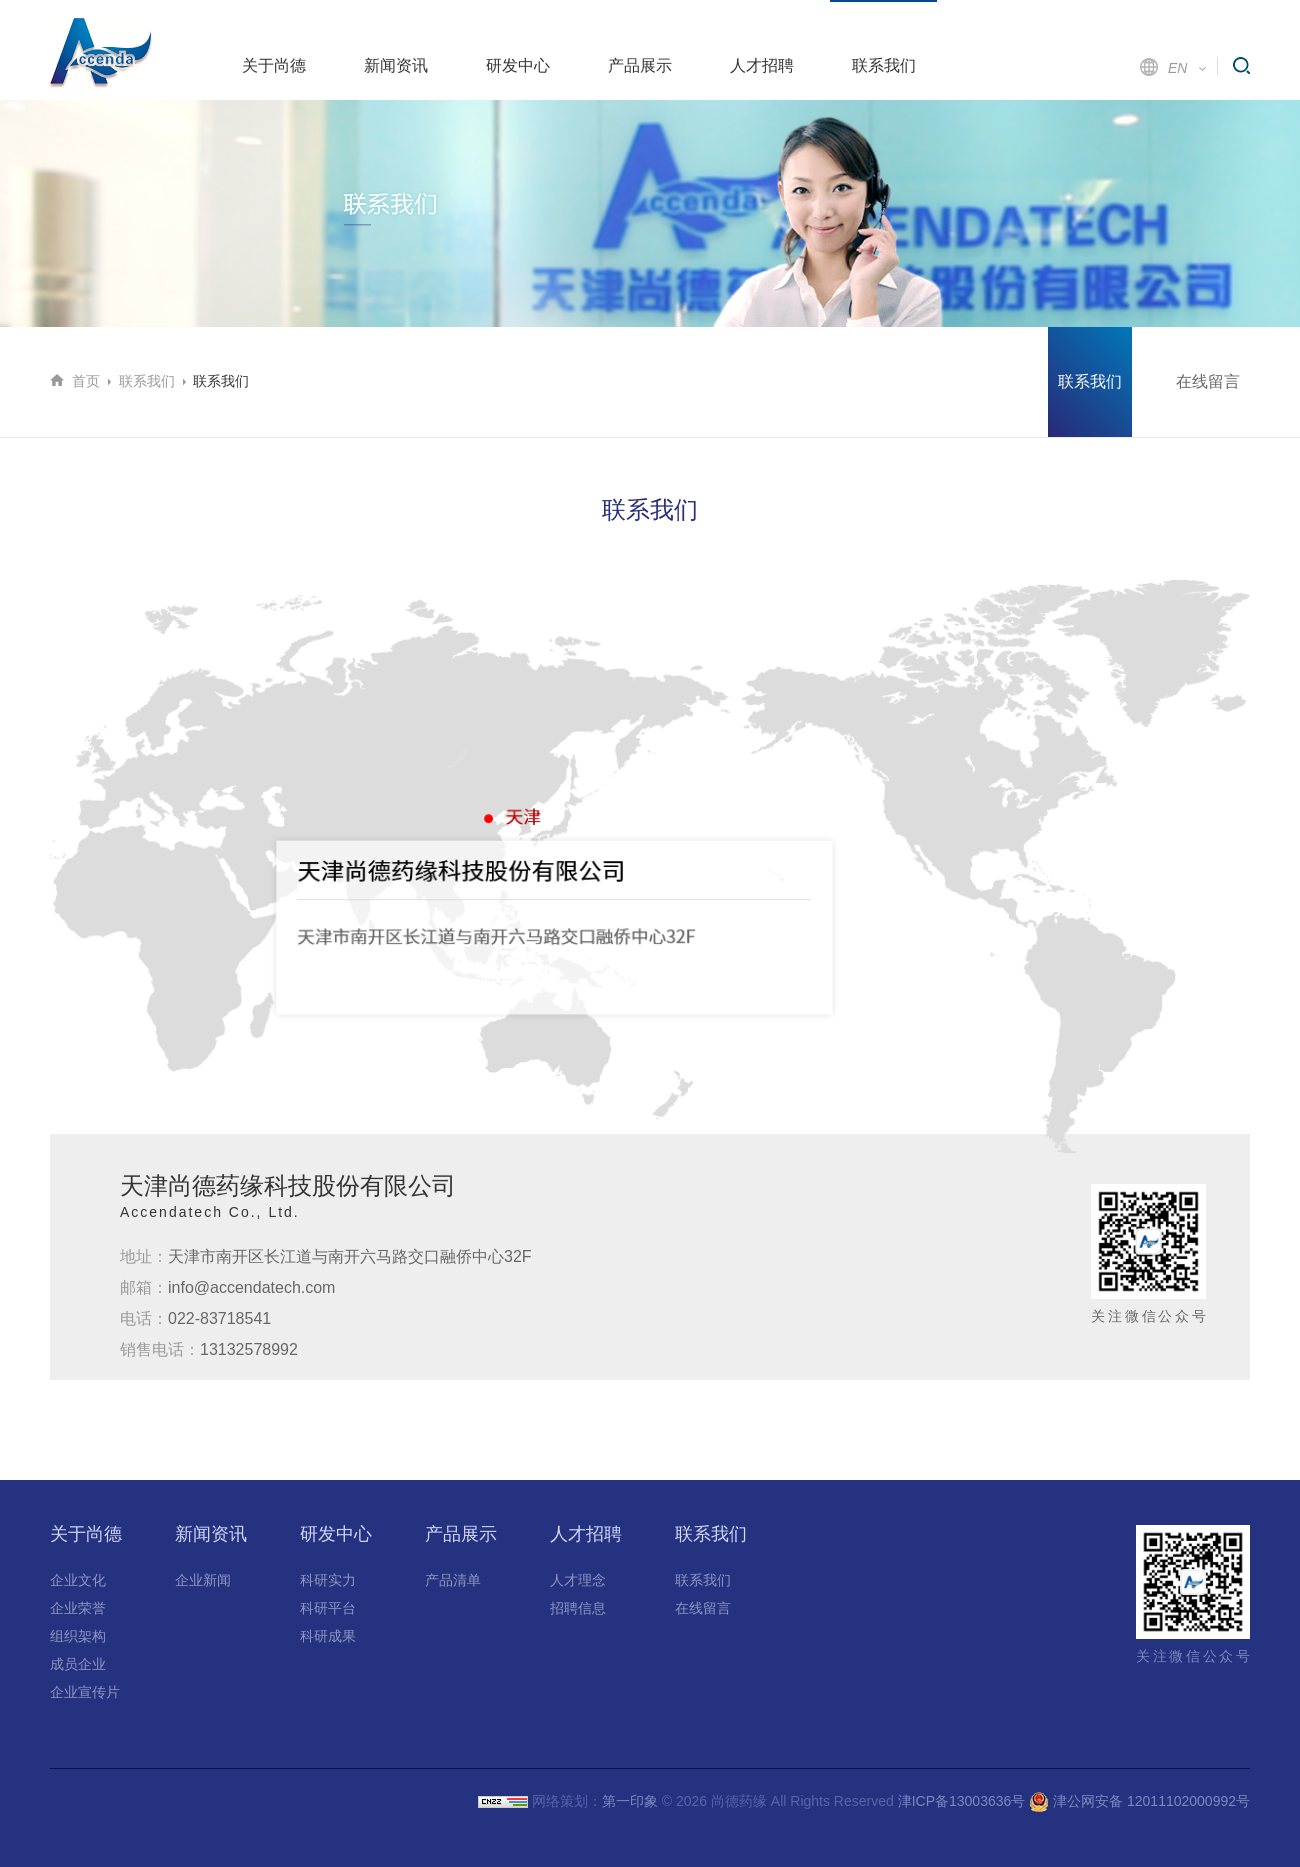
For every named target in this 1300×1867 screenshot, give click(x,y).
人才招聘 (762, 65)
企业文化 (78, 1580)
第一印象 (630, 1801)
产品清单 (453, 1580)
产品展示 (640, 65)
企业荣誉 (78, 1608)
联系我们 (884, 65)
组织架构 (78, 1636)
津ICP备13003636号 (962, 1801)
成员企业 (78, 1664)
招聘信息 (578, 1608)
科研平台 (328, 1608)
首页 (86, 381)
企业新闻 (203, 1580)
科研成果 (328, 1636)
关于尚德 (274, 65)
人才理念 (578, 1580)
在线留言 (1208, 381)
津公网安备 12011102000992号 (1139, 1801)
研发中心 (518, 65)
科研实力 (328, 1580)
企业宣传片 (85, 1692)
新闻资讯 (396, 65)
